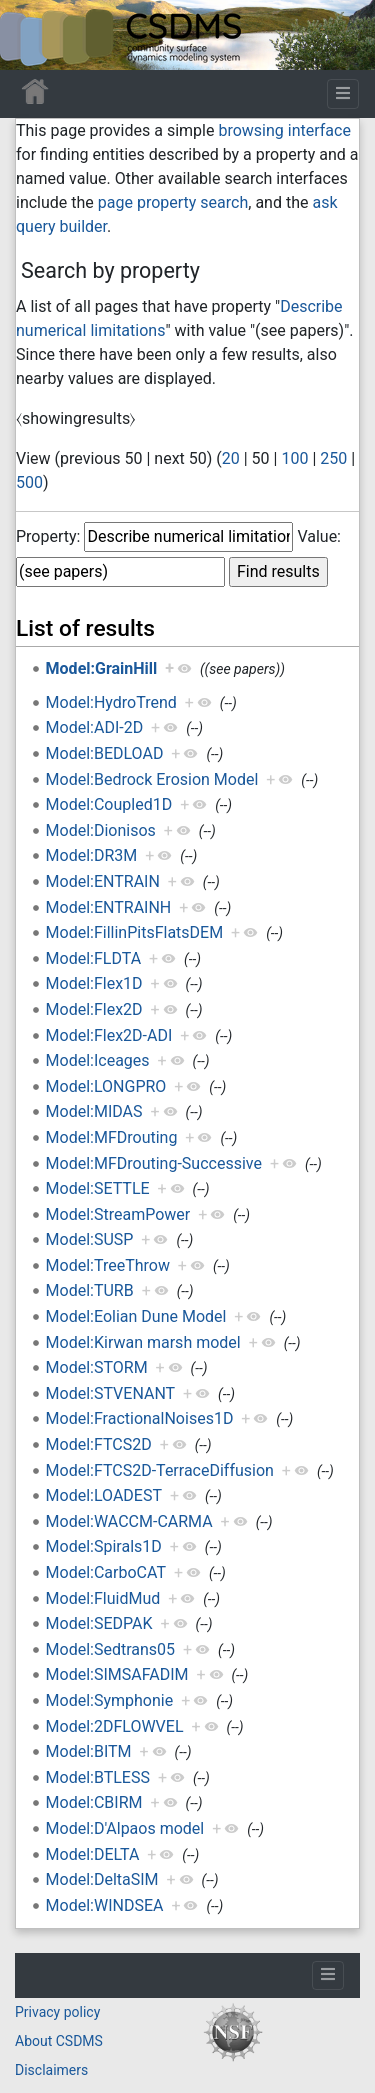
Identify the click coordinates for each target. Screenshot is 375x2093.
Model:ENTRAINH (109, 907)
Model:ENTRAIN (103, 881)
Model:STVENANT (111, 1393)
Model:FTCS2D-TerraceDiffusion (160, 1470)
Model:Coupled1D (109, 804)
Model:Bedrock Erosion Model (152, 779)
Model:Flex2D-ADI (109, 1035)
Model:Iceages (98, 1060)
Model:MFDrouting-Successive (154, 1163)
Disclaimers (51, 2070)
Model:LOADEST (104, 1495)
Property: (48, 536)
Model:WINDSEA (105, 1905)
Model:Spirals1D (104, 1546)
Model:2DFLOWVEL (115, 1726)
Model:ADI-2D (95, 727)
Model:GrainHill (102, 668)
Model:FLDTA (93, 958)
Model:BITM (89, 1751)
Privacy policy (57, 2012)
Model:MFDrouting (112, 1137)
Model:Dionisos (101, 830)
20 (231, 458)
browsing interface (284, 130)
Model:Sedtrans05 (111, 1649)
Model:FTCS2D (99, 1444)
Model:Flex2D (94, 1009)
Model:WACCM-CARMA (129, 1521)
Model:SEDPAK (99, 1623)
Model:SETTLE (98, 1188)
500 (29, 482)
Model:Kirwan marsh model (143, 1342)
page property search (173, 202)
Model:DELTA (93, 1854)
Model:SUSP (90, 1239)
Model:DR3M (92, 855)
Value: (319, 536)
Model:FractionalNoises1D (140, 1418)
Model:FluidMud (103, 1598)
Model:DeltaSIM (102, 1879)
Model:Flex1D (94, 983)
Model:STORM (97, 1367)
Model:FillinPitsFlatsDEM (135, 932)
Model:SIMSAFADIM (117, 1674)
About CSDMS (59, 2041)
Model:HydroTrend (111, 702)
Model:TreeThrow (108, 1265)
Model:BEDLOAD (105, 753)
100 (294, 458)
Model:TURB (90, 1290)
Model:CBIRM (94, 1802)
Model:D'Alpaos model (125, 1828)
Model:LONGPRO (106, 1086)
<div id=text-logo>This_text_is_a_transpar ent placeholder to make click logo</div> (32, 35)
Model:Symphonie (110, 1700)
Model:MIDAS (94, 1111)
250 (333, 458)
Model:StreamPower (118, 1214)
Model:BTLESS (98, 1777)
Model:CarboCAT (106, 1572)
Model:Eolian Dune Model (136, 1316)
